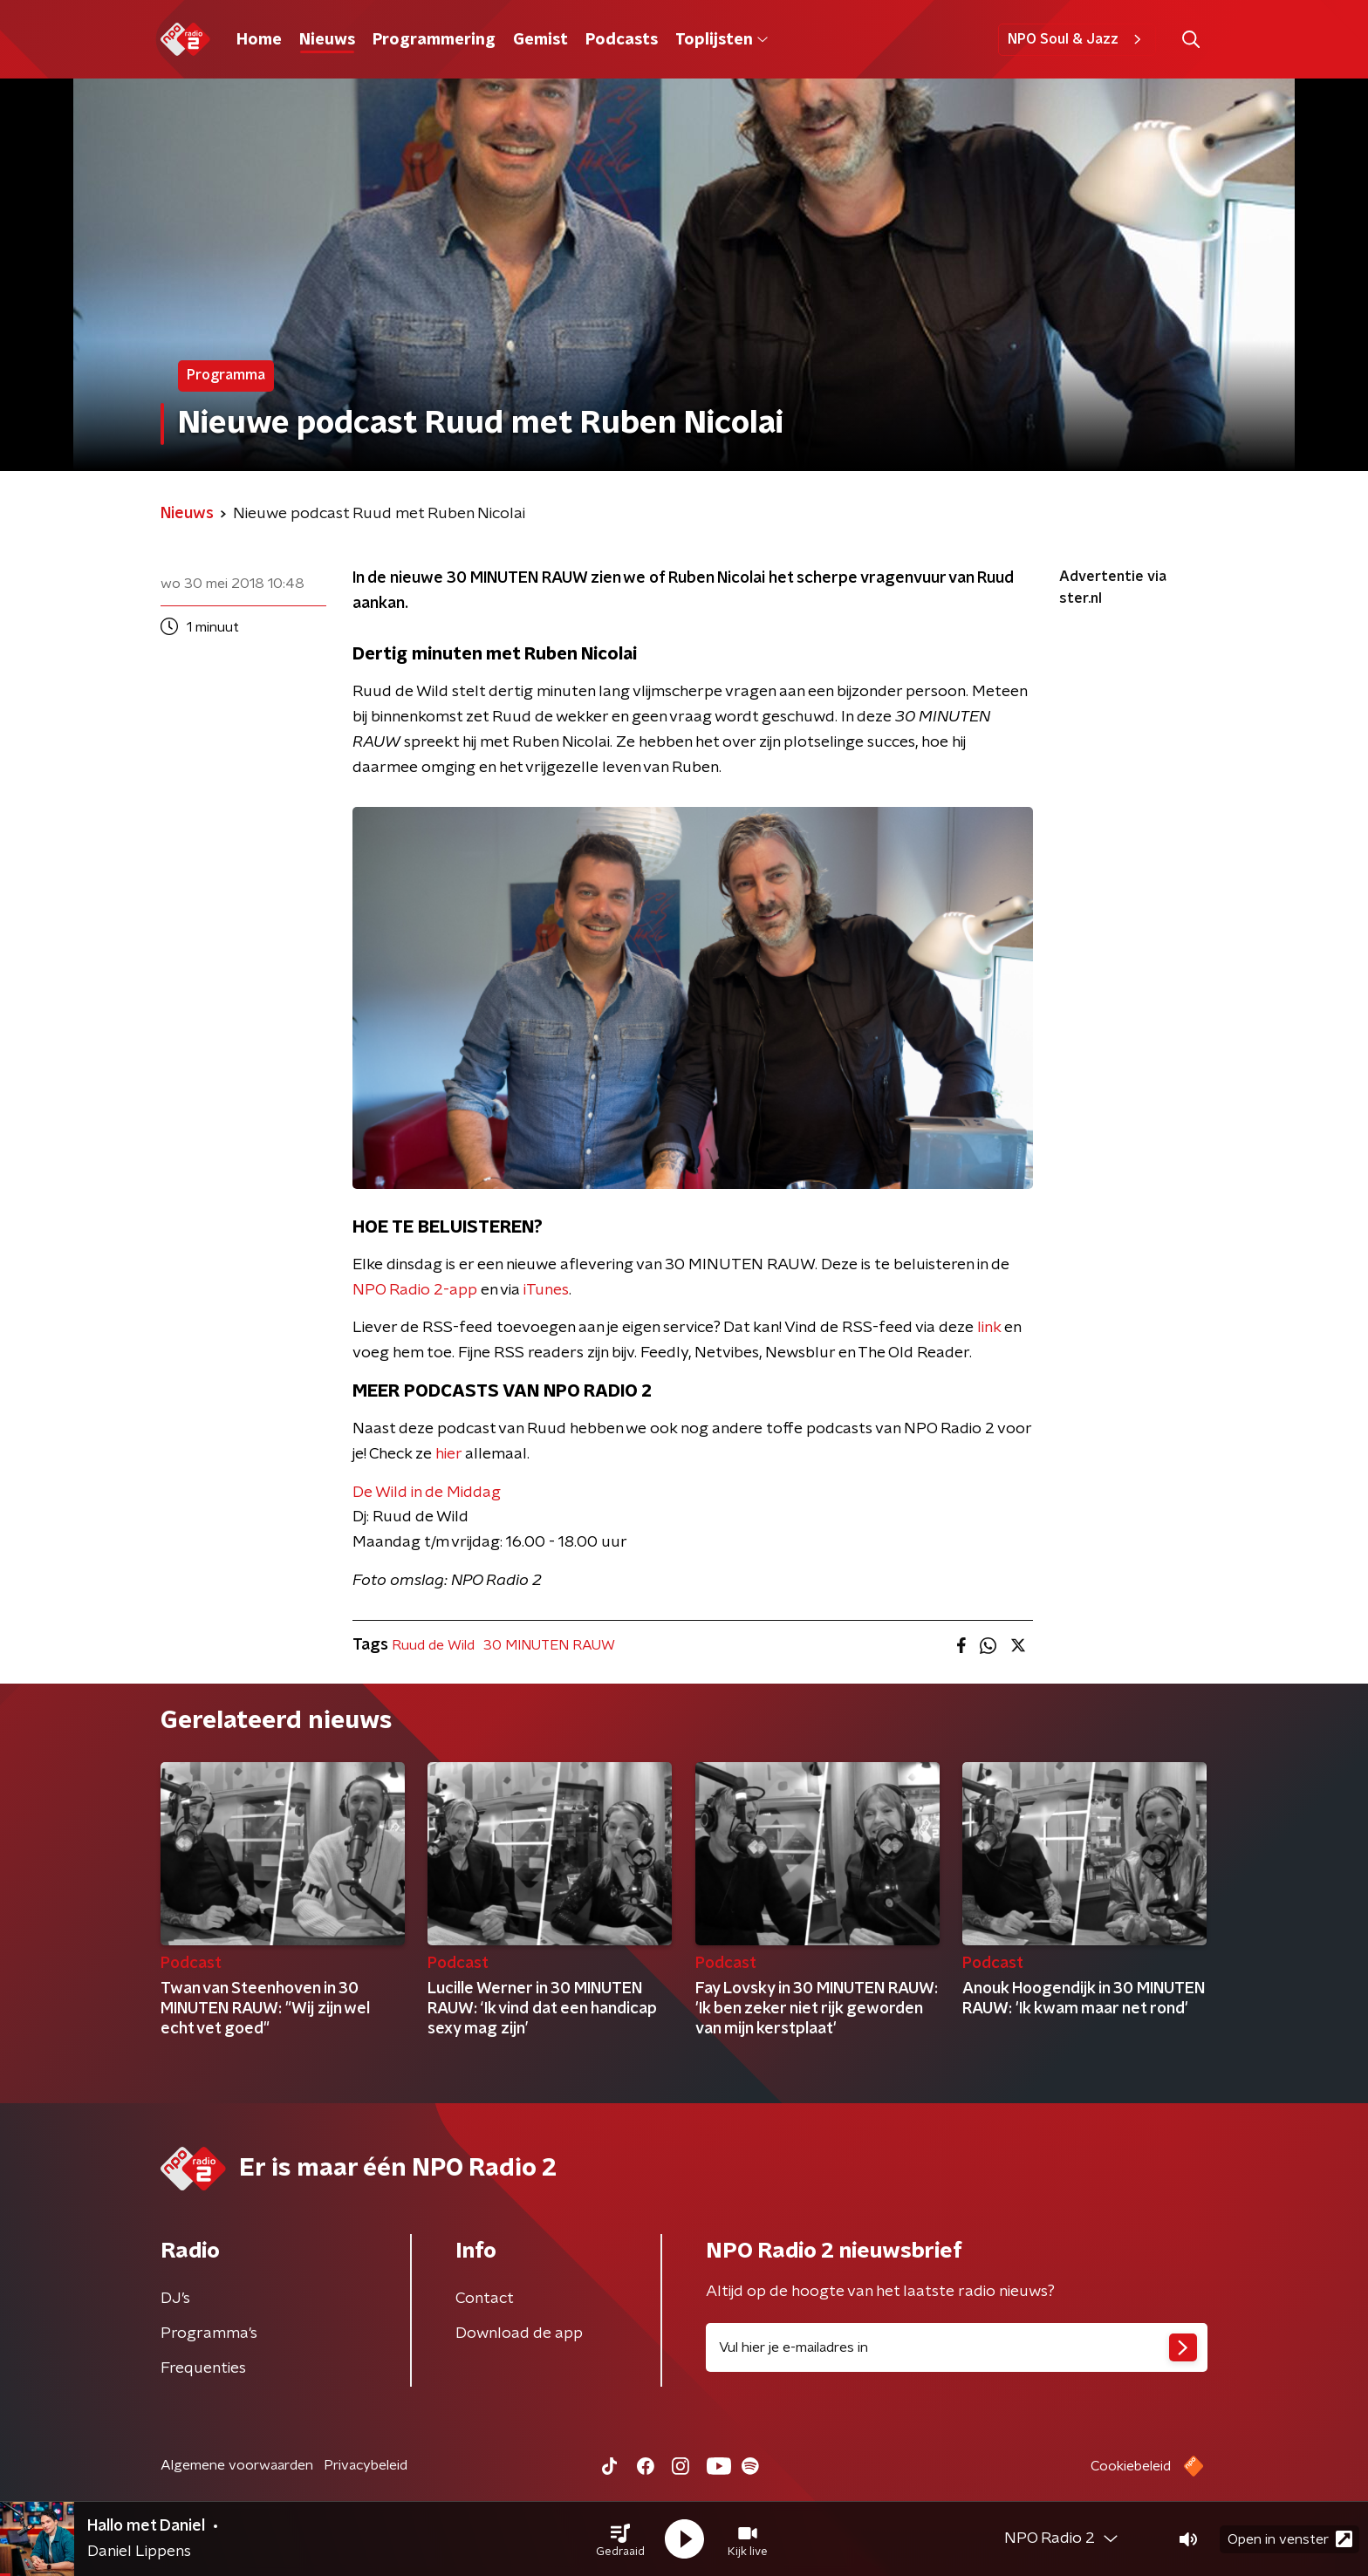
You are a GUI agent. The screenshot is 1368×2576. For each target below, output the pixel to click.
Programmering (434, 40)
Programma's (209, 2333)
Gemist (540, 40)
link (989, 1328)
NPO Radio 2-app (414, 1290)
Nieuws (327, 40)
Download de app (519, 2333)
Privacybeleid (365, 2465)
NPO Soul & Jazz (1077, 39)
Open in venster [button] (1290, 2539)
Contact (484, 2298)
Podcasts (621, 40)
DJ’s (175, 2298)
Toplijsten (721, 40)
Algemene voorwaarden (237, 2465)
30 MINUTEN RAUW (549, 1645)
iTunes (546, 1290)
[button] (620, 2539)
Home (259, 40)
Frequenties (203, 2368)
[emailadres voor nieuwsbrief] (956, 2347)
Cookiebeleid (1131, 2466)
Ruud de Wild (433, 1645)
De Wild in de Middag (426, 1492)
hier (448, 1454)
